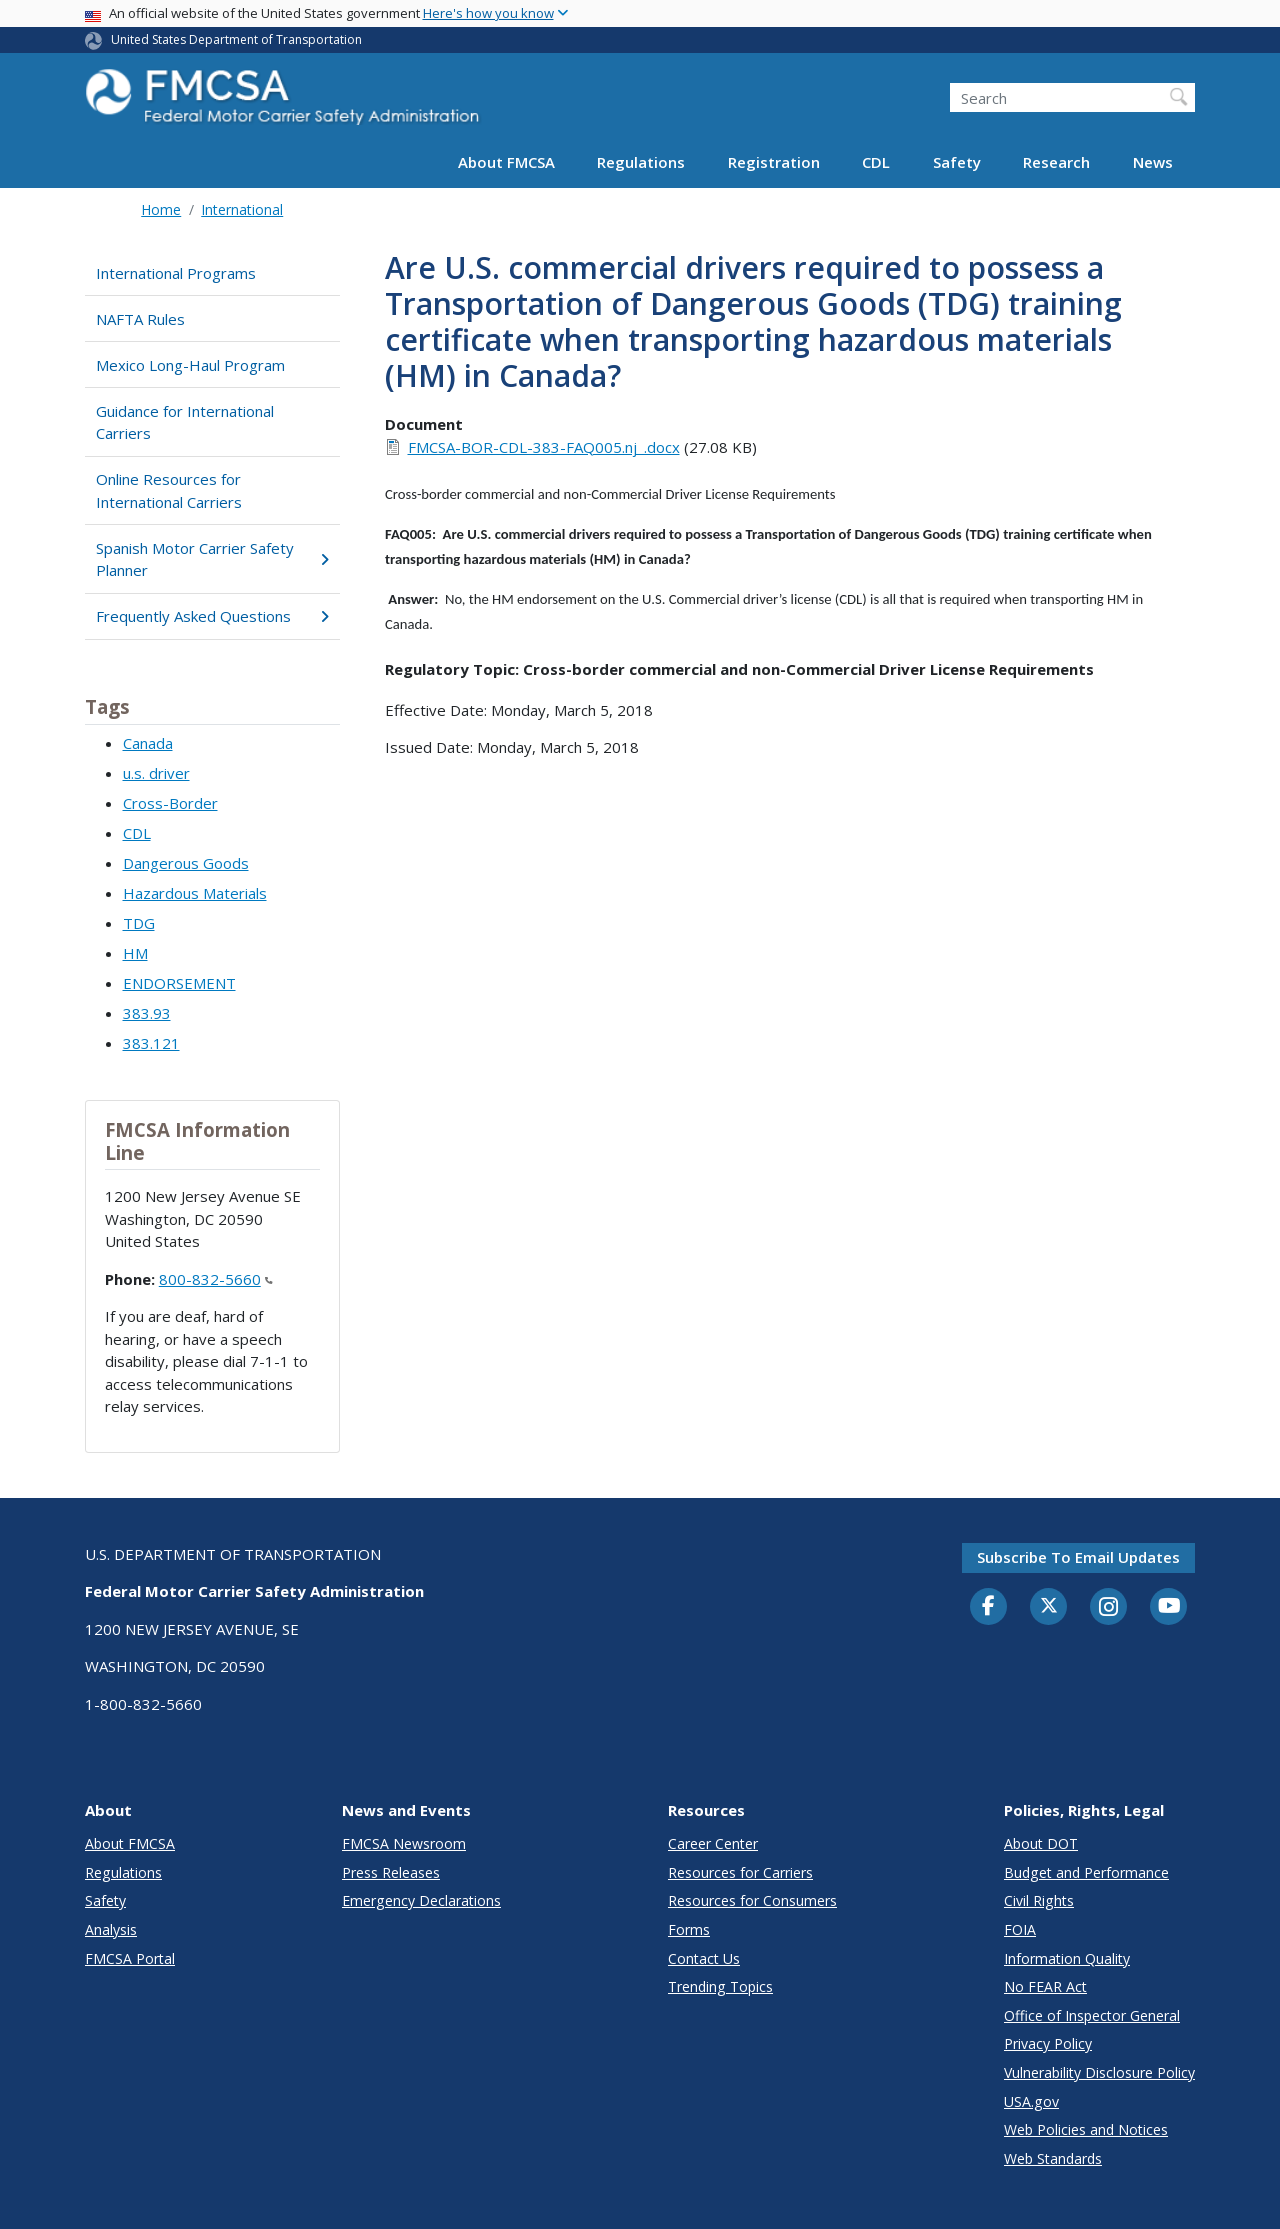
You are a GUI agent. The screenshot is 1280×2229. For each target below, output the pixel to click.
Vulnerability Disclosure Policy (1099, 2072)
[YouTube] (1169, 1607)
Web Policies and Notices (1086, 2129)
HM (135, 953)
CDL (876, 162)
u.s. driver (156, 773)
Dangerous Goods (186, 863)
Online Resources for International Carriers (169, 490)
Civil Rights (1039, 1900)
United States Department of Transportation (236, 39)
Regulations (641, 162)
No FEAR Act (1045, 1986)
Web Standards (1053, 2158)
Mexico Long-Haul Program (190, 365)
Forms (689, 1929)
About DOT (1041, 1843)
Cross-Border (170, 803)
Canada (148, 743)
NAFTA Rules (140, 319)
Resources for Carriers (740, 1872)
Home (161, 209)
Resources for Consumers (752, 1900)
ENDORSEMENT (179, 983)
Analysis (111, 1929)
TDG (139, 923)
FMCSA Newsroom (404, 1843)
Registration (774, 162)
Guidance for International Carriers (185, 422)
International (242, 209)
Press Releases (391, 1872)
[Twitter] (1049, 1606)
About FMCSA (506, 162)
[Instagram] (1109, 1609)
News (1153, 162)
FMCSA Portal (130, 1958)
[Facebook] (989, 1607)
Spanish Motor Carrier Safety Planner (212, 559)
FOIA (1020, 1929)
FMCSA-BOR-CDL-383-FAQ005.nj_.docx (544, 447)
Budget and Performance (1086, 1872)
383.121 (151, 1043)
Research (1056, 162)
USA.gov (1031, 2101)
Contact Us (704, 1958)
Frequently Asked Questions (212, 616)
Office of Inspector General (1092, 2015)
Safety (957, 162)
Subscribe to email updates (1078, 1557)
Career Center (713, 1843)
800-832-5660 (216, 1279)
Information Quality (1067, 1958)
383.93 (147, 1013)
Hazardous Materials (195, 893)
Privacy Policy (1048, 2043)
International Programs (176, 273)
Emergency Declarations (421, 1900)
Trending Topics (720, 1986)
